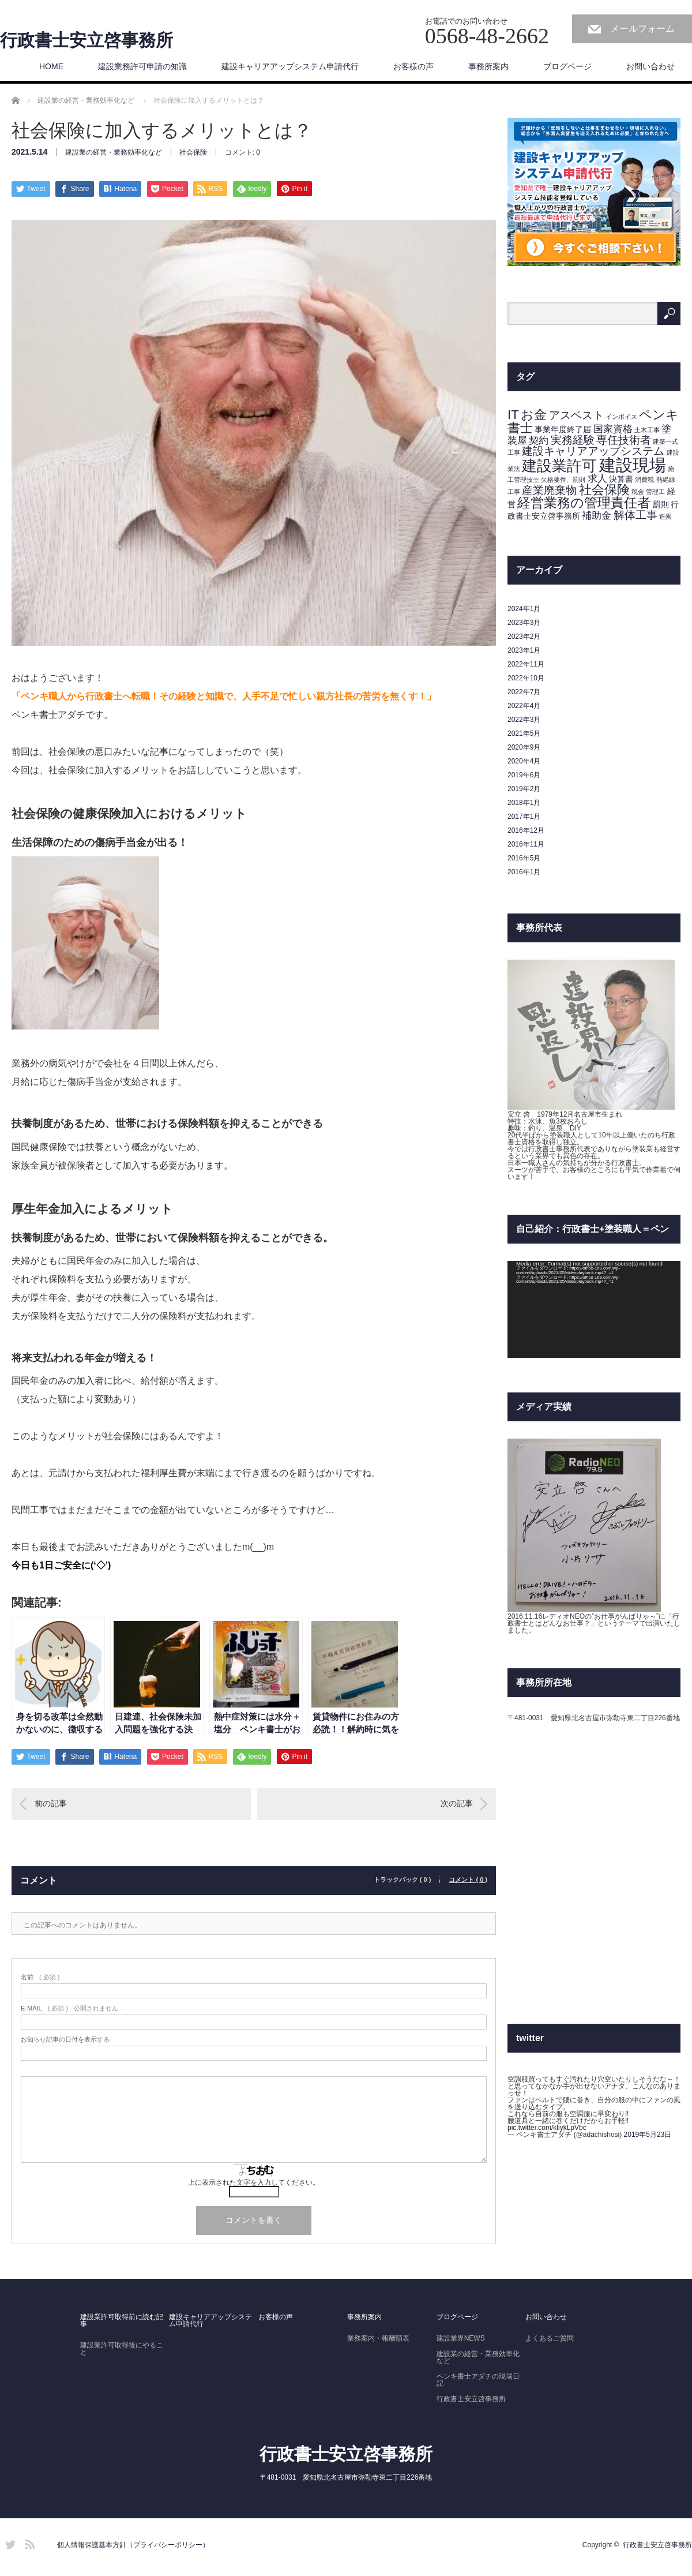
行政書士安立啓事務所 (86, 40)
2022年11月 (525, 664)
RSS (28, 2542)
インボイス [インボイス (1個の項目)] (621, 416)
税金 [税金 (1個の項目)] (637, 491)
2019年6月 (523, 775)
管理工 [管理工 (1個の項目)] (655, 491)
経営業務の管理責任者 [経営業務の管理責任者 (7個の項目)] (583, 502)
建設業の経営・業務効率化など (113, 152)
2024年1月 (523, 609)
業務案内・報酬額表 (378, 2338)
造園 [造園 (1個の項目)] (665, 516)
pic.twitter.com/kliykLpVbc (546, 2128)
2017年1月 (523, 817)
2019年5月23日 (648, 2135)
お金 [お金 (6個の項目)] (534, 414)
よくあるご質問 (549, 2338)
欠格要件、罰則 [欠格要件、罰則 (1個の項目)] (563, 479)
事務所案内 (488, 66)
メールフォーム (642, 28)
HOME (51, 66)
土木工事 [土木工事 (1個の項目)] (647, 429)
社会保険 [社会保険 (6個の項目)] (604, 489)
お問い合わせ (650, 66)
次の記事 (457, 1803)
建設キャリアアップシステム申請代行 (290, 66)
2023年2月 (523, 636)
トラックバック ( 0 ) (402, 1880)
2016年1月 (523, 872)
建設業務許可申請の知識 (142, 66)
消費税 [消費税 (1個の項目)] (644, 479)
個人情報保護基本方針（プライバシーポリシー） (133, 2544)
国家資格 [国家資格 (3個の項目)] (613, 429)
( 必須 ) (40, 1977)
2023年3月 (523, 623)
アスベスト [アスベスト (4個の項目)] (576, 415)
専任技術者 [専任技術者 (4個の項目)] (623, 440)
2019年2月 (523, 789)
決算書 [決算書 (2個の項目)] (621, 479)
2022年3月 (523, 720)
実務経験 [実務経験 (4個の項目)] (573, 440)
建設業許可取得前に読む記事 (121, 2320)
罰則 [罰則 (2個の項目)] (661, 504)
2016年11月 (525, 844)
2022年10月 (525, 678)
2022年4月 (523, 706)
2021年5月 (523, 733)
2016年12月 (525, 830)
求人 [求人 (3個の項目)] (597, 478)
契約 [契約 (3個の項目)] (538, 440)
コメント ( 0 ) (468, 1880)
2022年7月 (523, 692)
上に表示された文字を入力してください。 (253, 2182)
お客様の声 (413, 66)
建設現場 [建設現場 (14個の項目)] (632, 464)
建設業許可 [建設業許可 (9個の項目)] (559, 466)
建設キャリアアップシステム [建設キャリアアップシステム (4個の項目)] (593, 451)
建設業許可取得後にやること (121, 2349)
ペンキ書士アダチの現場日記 (478, 2380)
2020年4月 (523, 761)
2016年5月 (523, 858)
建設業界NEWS (461, 2338)
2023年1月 (523, 650)
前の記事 (51, 1803)
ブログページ (567, 66)
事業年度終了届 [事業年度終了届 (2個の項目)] (563, 429)
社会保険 (193, 152)
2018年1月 (523, 803)
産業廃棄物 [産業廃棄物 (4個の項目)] (549, 490)
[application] (593, 1309)
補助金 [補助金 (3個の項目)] (596, 515)
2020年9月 (523, 747)
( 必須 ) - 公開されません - (71, 2008)
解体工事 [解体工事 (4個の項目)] (635, 515)
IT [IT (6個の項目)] (513, 414)
